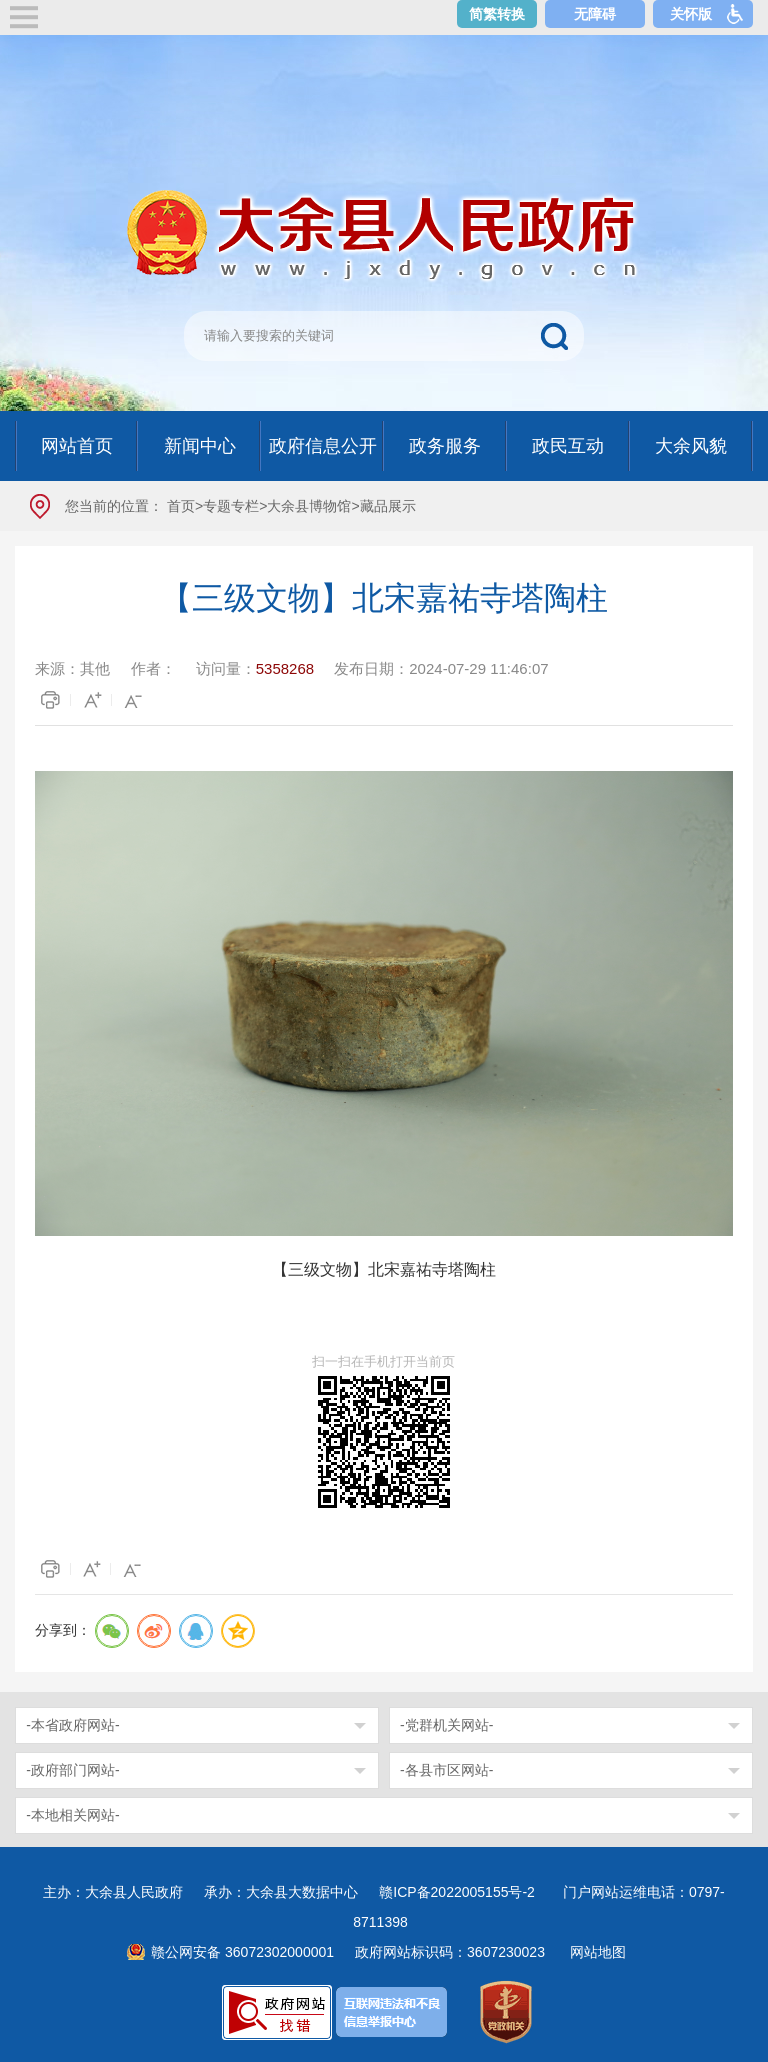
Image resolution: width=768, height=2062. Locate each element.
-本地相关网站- (72, 1815)
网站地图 (598, 1952)
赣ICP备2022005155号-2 (464, 1892)
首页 (181, 506)
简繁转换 (497, 14)
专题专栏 (231, 506)
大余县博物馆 (309, 506)
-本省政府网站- (72, 1725)
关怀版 (691, 14)
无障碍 (595, 14)
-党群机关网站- (446, 1725)
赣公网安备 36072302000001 (242, 1952)
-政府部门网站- (72, 1770)
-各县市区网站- (446, 1770)
